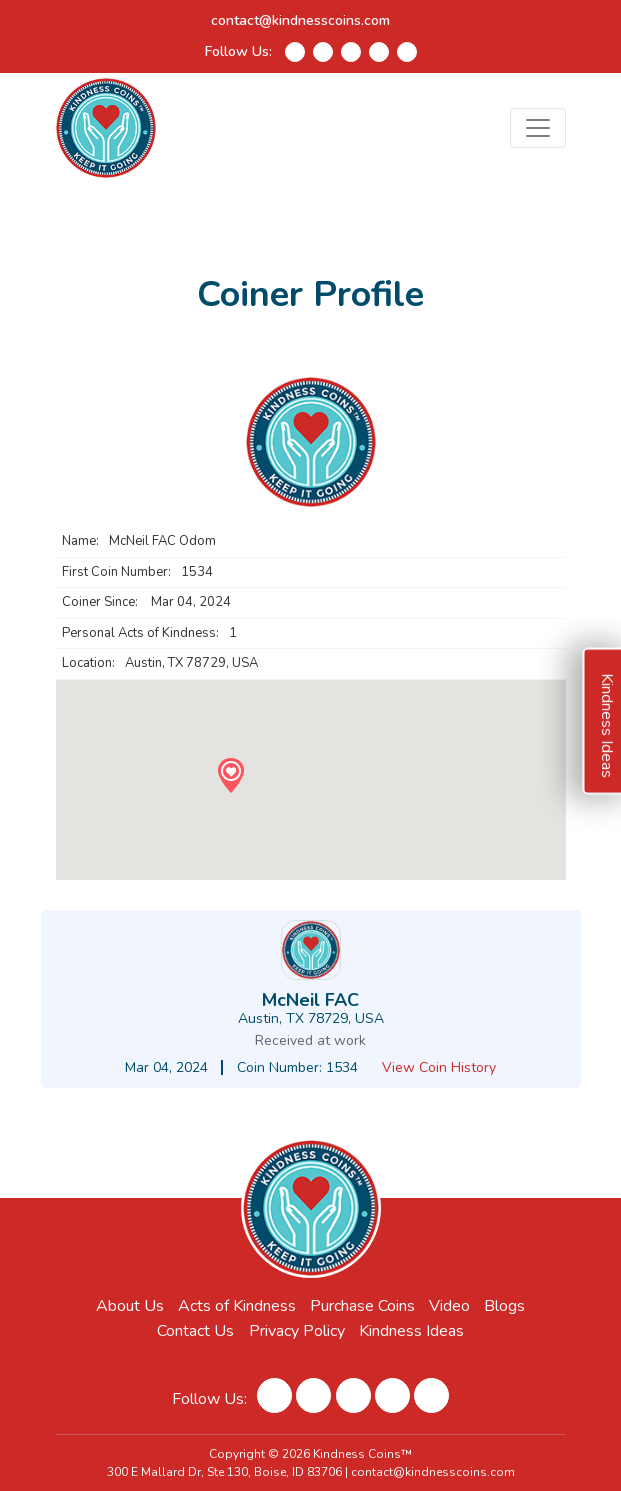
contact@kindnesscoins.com (300, 20)
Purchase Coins (362, 1306)
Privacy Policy (297, 1331)
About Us (130, 1306)
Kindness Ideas (411, 1331)
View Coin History (439, 1067)
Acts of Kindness (237, 1306)
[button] (230, 775)
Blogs (504, 1306)
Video (449, 1306)
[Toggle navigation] (538, 128)
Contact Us (195, 1331)
